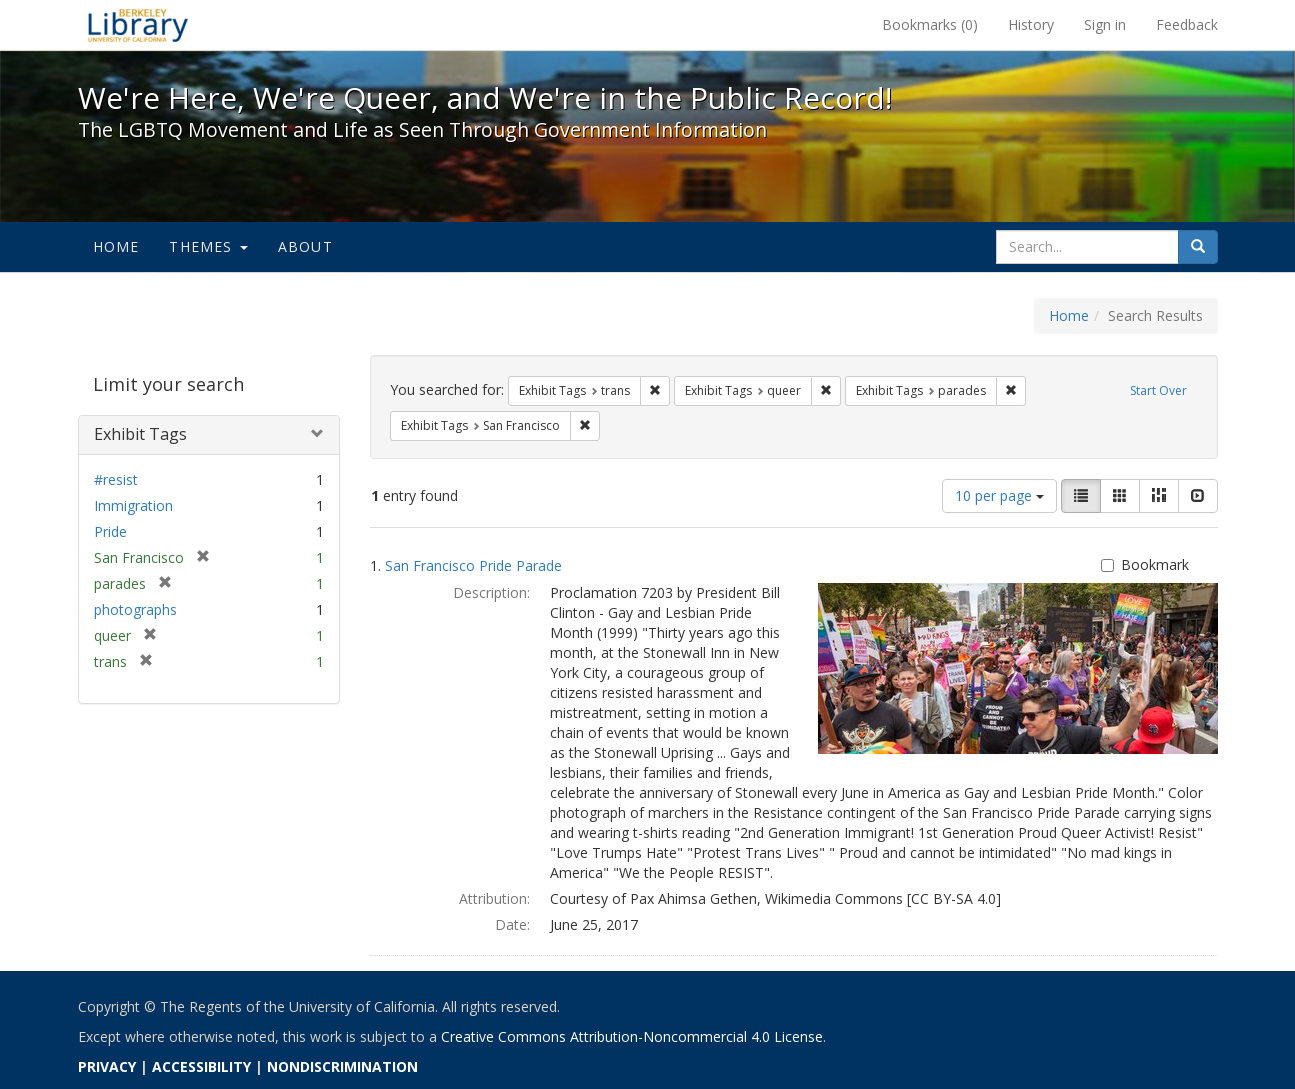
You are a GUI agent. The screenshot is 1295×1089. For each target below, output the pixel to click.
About (305, 246)
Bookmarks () (930, 24)
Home (116, 246)
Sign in (1105, 24)
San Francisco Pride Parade (473, 565)
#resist (116, 479)
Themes (208, 246)
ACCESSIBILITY (201, 1066)
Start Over (1158, 390)
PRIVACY (107, 1066)
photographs (135, 609)
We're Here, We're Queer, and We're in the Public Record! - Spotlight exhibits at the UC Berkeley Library (138, 25)
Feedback (1187, 24)
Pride (110, 531)
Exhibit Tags (140, 434)
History (1031, 24)
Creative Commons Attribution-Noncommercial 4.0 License (632, 1036)
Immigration (133, 505)
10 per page (999, 495)
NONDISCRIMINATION (342, 1066)
